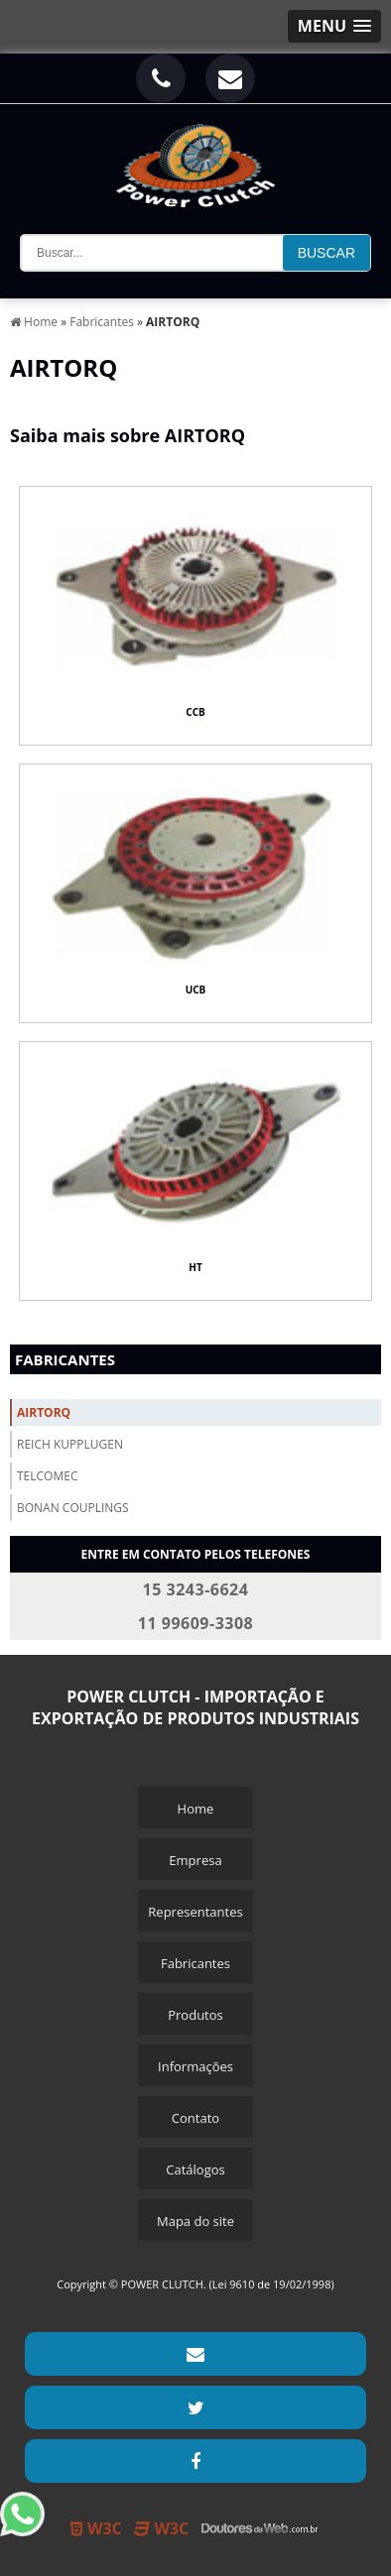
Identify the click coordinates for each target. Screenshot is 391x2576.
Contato (195, 2118)
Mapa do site (195, 2221)
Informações (195, 2066)
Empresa (195, 1860)
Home (196, 1808)
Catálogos (195, 2169)
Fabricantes (65, 1359)
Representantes (195, 1912)
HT (195, 1267)
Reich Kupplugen (70, 1444)
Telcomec (47, 1475)
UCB (196, 989)
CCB (195, 712)
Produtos (195, 2015)
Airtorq (43, 1412)
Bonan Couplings (73, 1507)
